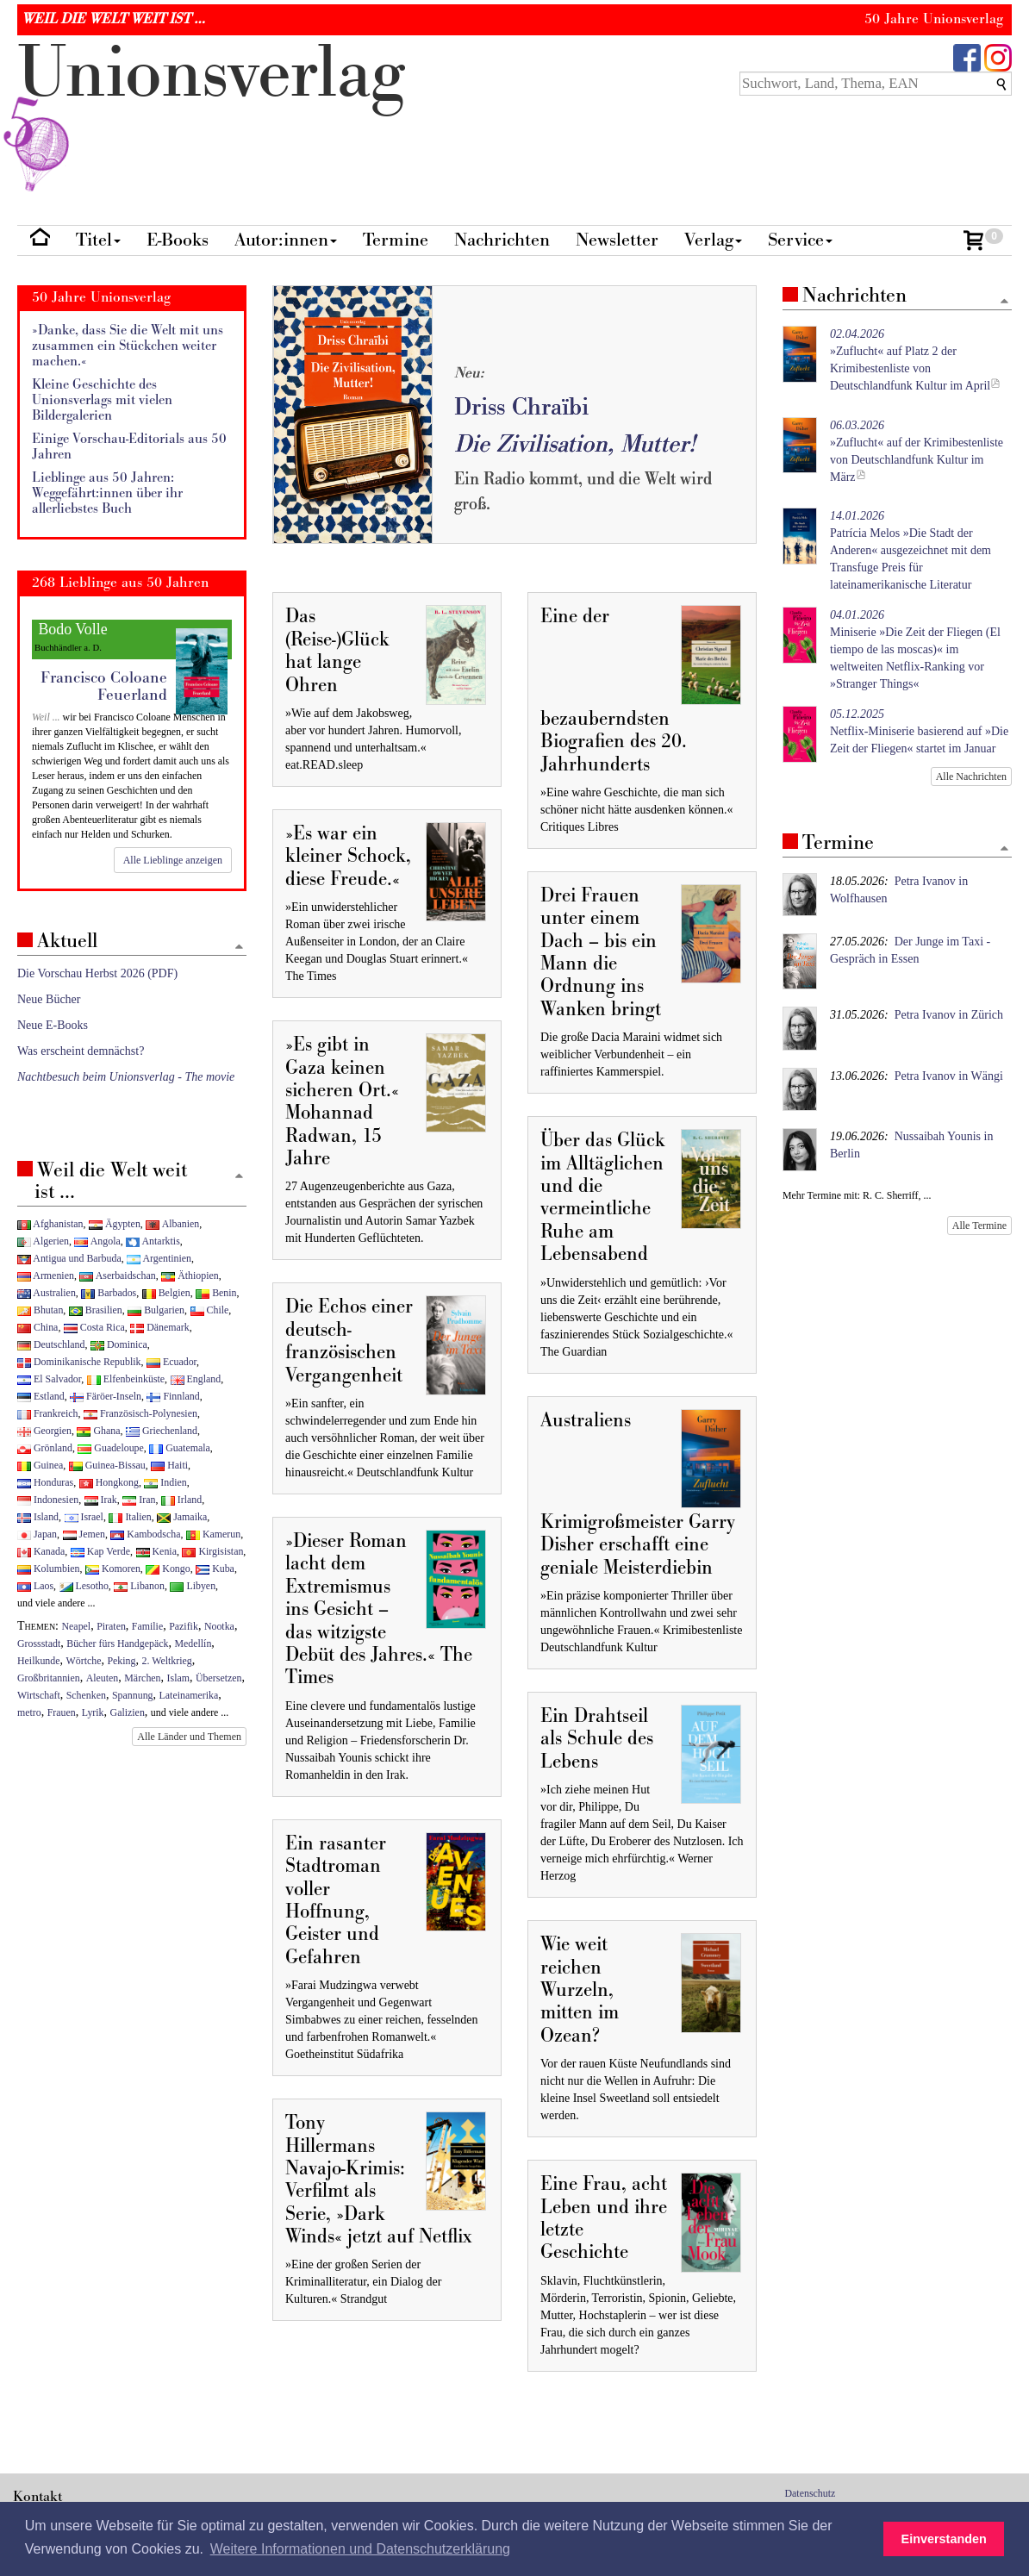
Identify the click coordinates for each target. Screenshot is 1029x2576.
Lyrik (93, 1712)
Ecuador (171, 1362)
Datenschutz (810, 2493)
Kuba (215, 1568)
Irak (100, 1500)
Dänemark (160, 1327)
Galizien (127, 1712)
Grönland (44, 1448)
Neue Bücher (48, 999)
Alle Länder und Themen (189, 1737)
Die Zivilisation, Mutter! (574, 444)
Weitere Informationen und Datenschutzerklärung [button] (360, 2549)
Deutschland (50, 1344)
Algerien (43, 1241)
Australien (46, 1293)
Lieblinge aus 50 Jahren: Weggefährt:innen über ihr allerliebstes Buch (107, 493)
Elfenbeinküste (126, 1379)
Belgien (166, 1293)
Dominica (118, 1344)
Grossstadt (38, 1643)
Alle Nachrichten (971, 776)
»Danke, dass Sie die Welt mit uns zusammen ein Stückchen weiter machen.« (127, 345)
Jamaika (182, 1517)
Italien (130, 1517)
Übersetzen (218, 1678)
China (37, 1327)
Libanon (139, 1586)
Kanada (41, 1551)
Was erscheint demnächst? (80, 1051)
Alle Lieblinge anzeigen (172, 860)
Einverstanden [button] (944, 2539)
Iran (138, 1500)
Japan (37, 1534)
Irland (181, 1500)
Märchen (142, 1678)
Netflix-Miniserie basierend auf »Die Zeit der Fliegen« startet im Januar (919, 731)
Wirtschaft (38, 1695)
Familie (147, 1626)
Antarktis (153, 1241)
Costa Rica (94, 1327)
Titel (98, 240)
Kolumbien (48, 1568)
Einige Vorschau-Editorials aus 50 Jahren (129, 447)
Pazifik (183, 1626)
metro (29, 1712)
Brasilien (95, 1310)
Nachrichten (502, 240)
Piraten (111, 1626)
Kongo (168, 1568)
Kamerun (213, 1534)
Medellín (192, 1643)
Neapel (76, 1626)
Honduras (45, 1482)
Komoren (112, 1568)
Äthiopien (190, 1275)
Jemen (84, 1534)
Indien (165, 1482)
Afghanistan (50, 1224)
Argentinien (159, 1258)
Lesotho (84, 1586)
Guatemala (179, 1448)
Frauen (61, 1712)
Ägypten (114, 1224)
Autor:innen (285, 240)
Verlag (713, 240)
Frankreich (47, 1413)
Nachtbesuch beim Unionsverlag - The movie (125, 1076)
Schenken (86, 1695)
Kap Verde (100, 1551)
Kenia (156, 1551)
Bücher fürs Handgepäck (117, 1643)
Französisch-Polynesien (140, 1413)
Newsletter (617, 240)
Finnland (173, 1396)
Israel (84, 1517)
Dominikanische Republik (78, 1362)
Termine (395, 240)
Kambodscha (145, 1534)
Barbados (108, 1293)
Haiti (169, 1465)
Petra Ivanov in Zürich (949, 1014)
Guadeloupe (110, 1448)
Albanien (172, 1224)
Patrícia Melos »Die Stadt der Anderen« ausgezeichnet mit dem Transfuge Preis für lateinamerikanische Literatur (910, 550)
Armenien (45, 1275)
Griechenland (161, 1431)
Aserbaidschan (117, 1275)
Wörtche (84, 1661)
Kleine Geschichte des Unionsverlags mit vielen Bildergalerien (102, 400)
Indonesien (47, 1500)
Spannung (132, 1695)
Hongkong (109, 1482)
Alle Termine (979, 1225)
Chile (209, 1310)
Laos (35, 1586)
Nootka (219, 1626)
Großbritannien (48, 1678)
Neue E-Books (52, 1025)
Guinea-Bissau (107, 1465)
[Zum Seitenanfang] (1004, 302)
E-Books (178, 240)
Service (800, 240)
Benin (216, 1293)
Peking (121, 1661)
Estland (41, 1396)
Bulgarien (156, 1310)
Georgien (44, 1431)
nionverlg (211, 113)
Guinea (40, 1465)
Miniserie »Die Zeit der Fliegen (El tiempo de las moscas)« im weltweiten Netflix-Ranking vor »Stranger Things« (915, 649)
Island (38, 1517)
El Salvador (49, 1379)
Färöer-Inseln (105, 1396)
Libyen (192, 1586)
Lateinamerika (189, 1695)
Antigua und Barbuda (69, 1258)
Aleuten (102, 1678)
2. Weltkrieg (167, 1661)
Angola (97, 1241)
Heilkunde (38, 1661)
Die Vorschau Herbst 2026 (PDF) (97, 973)
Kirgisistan (212, 1551)
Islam (178, 1678)
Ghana (98, 1431)
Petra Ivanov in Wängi (949, 1076)
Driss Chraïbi (521, 407)
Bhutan (40, 1310)
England (196, 1379)
